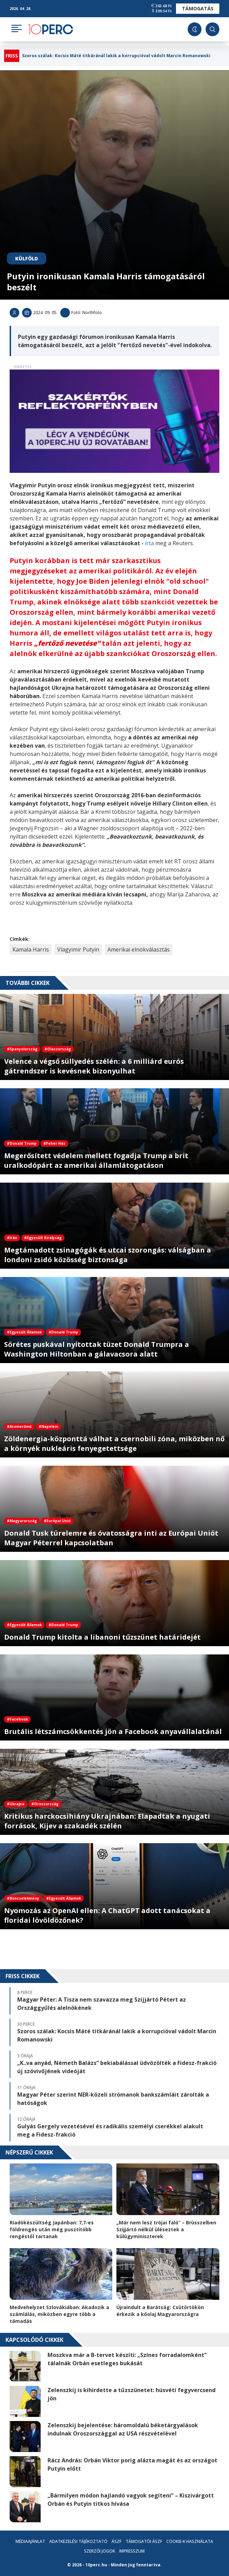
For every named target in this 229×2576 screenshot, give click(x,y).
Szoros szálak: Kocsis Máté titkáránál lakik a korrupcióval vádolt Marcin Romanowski (116, 56)
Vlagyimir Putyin (78, 949)
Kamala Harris (30, 949)
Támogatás (198, 8)
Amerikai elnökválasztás (138, 949)
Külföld (26, 258)
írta (150, 543)
